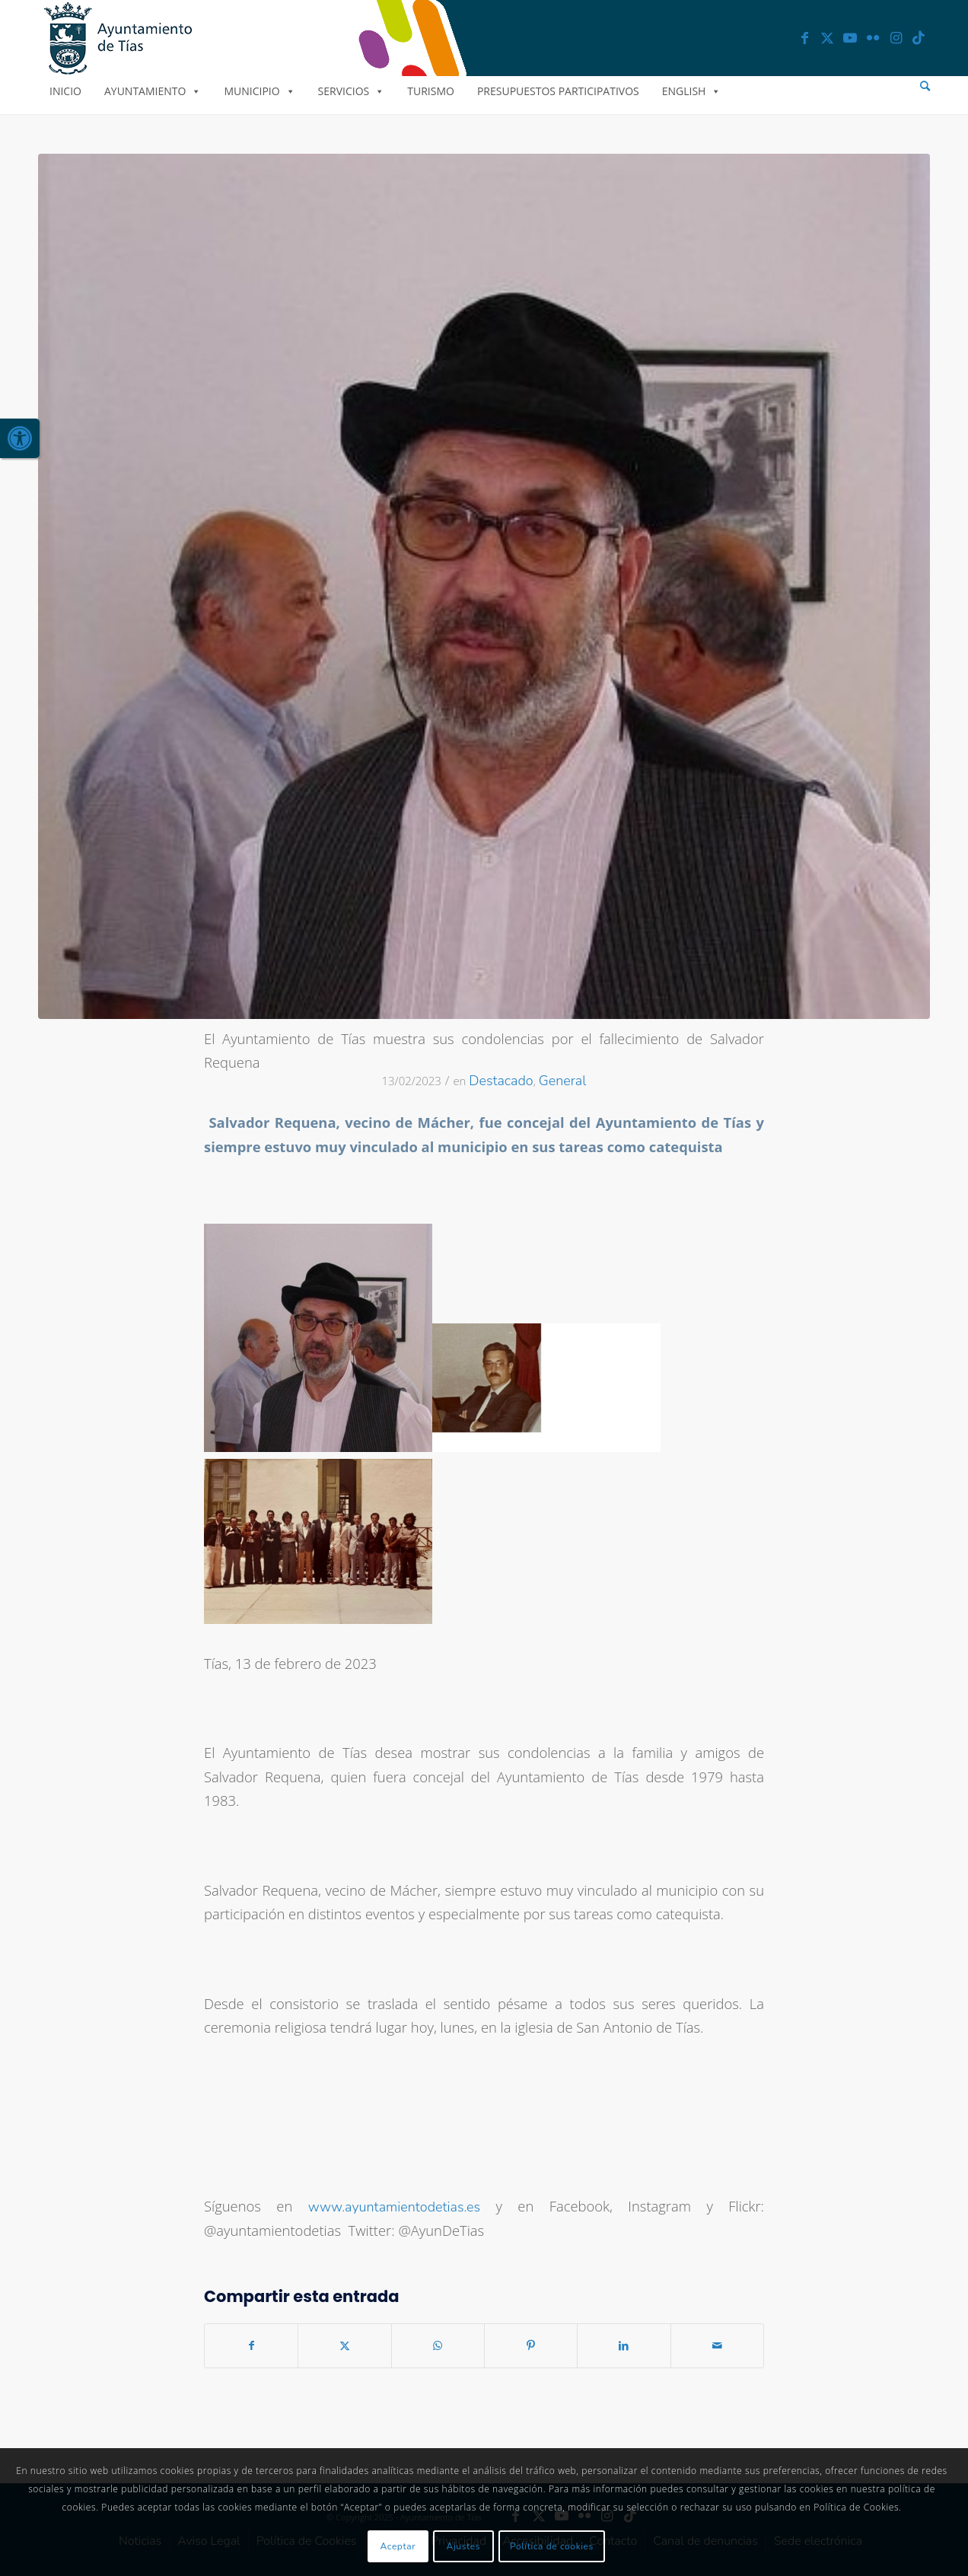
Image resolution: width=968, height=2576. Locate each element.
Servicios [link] (351, 91)
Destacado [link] (501, 1080)
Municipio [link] (259, 91)
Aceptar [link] (398, 2546)
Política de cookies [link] (552, 2546)
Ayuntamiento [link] (152, 91)
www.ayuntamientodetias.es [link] (394, 2207)
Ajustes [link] (464, 2546)
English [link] (691, 91)
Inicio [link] (65, 91)
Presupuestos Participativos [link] (558, 91)
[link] (20, 438)
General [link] (563, 1080)
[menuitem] (925, 86)
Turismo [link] (430, 91)
